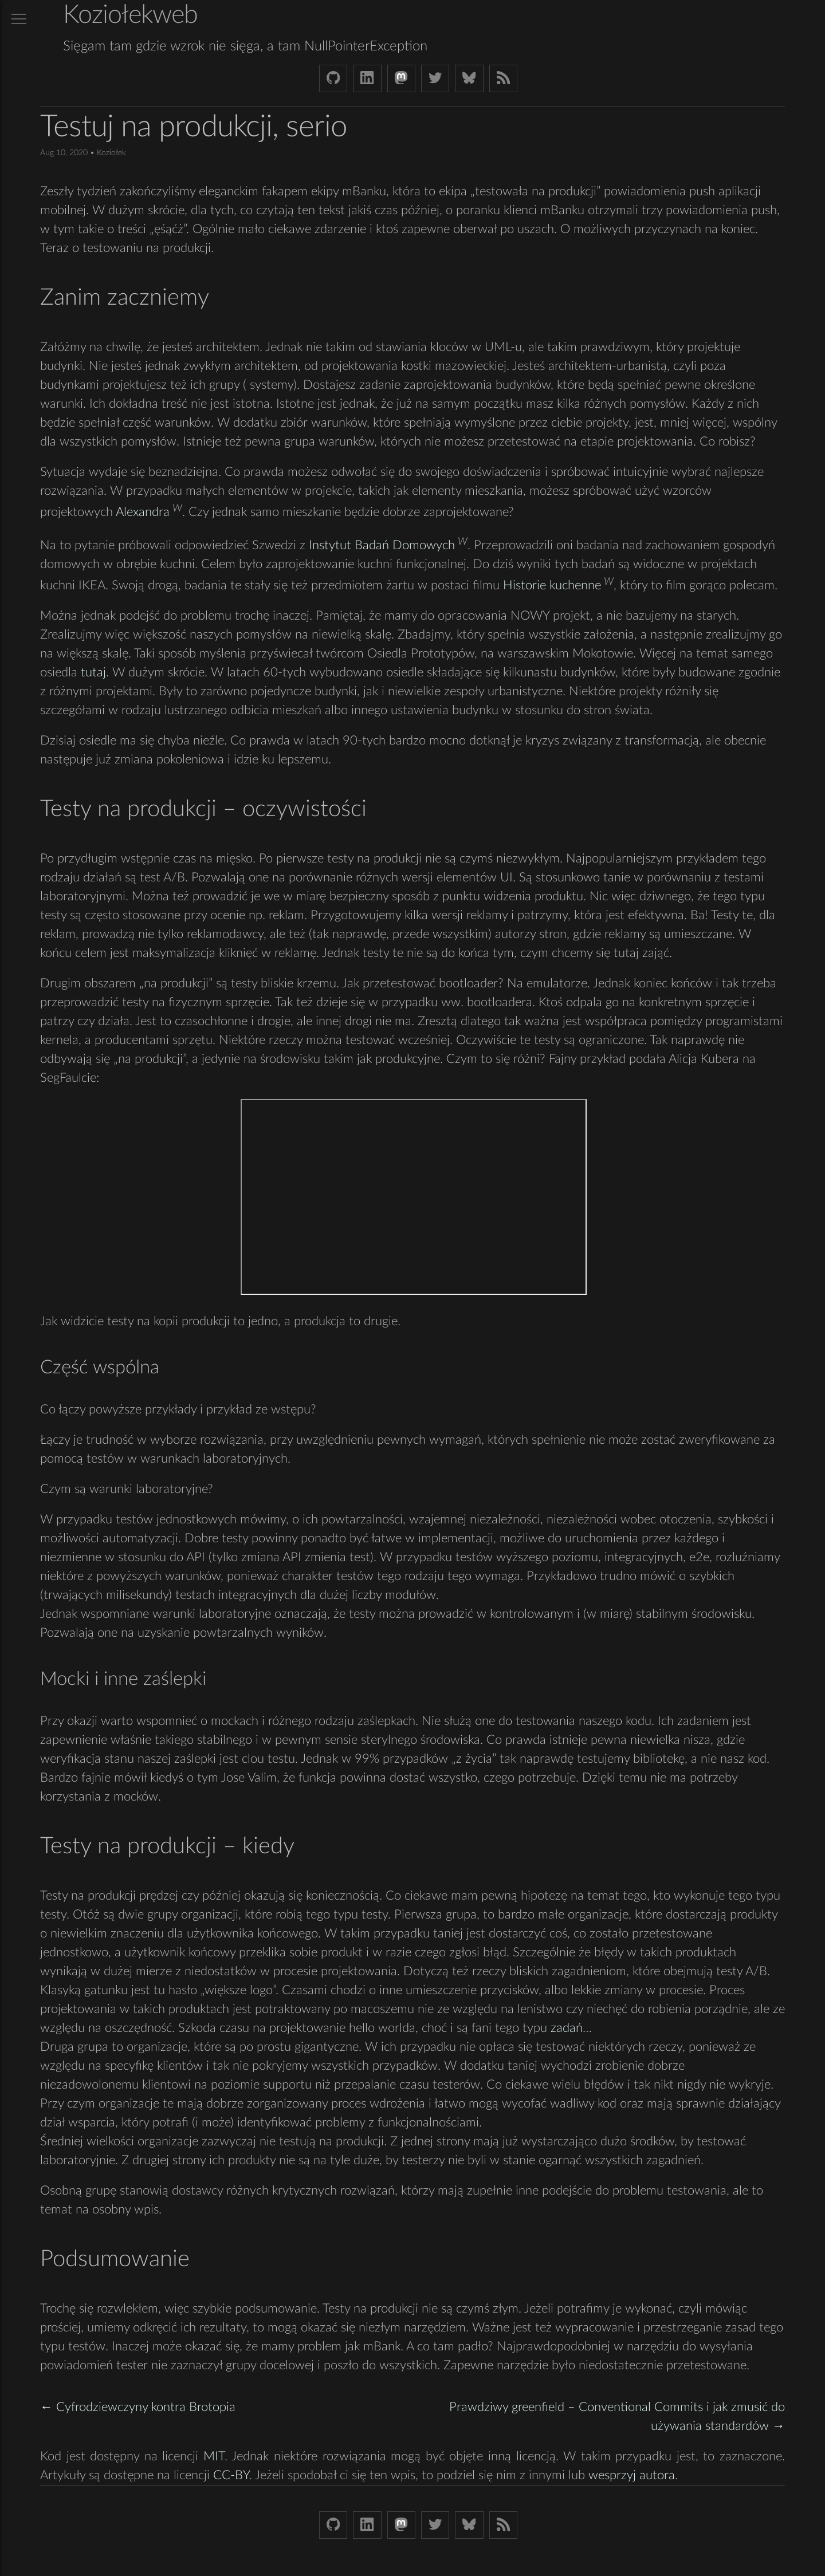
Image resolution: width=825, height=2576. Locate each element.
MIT (214, 2456)
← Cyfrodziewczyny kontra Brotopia (137, 2407)
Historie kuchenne (552, 585)
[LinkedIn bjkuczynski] (367, 78)
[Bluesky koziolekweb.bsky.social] (469, 78)
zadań (567, 2028)
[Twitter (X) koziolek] (435, 78)
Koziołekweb (130, 15)
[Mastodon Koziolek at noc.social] (401, 78)
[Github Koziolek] (333, 78)
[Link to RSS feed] (503, 78)
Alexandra (143, 512)
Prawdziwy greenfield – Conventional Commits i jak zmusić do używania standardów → (617, 2416)
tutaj (93, 672)
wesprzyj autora (631, 2475)
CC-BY (231, 2475)
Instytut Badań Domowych (382, 545)
